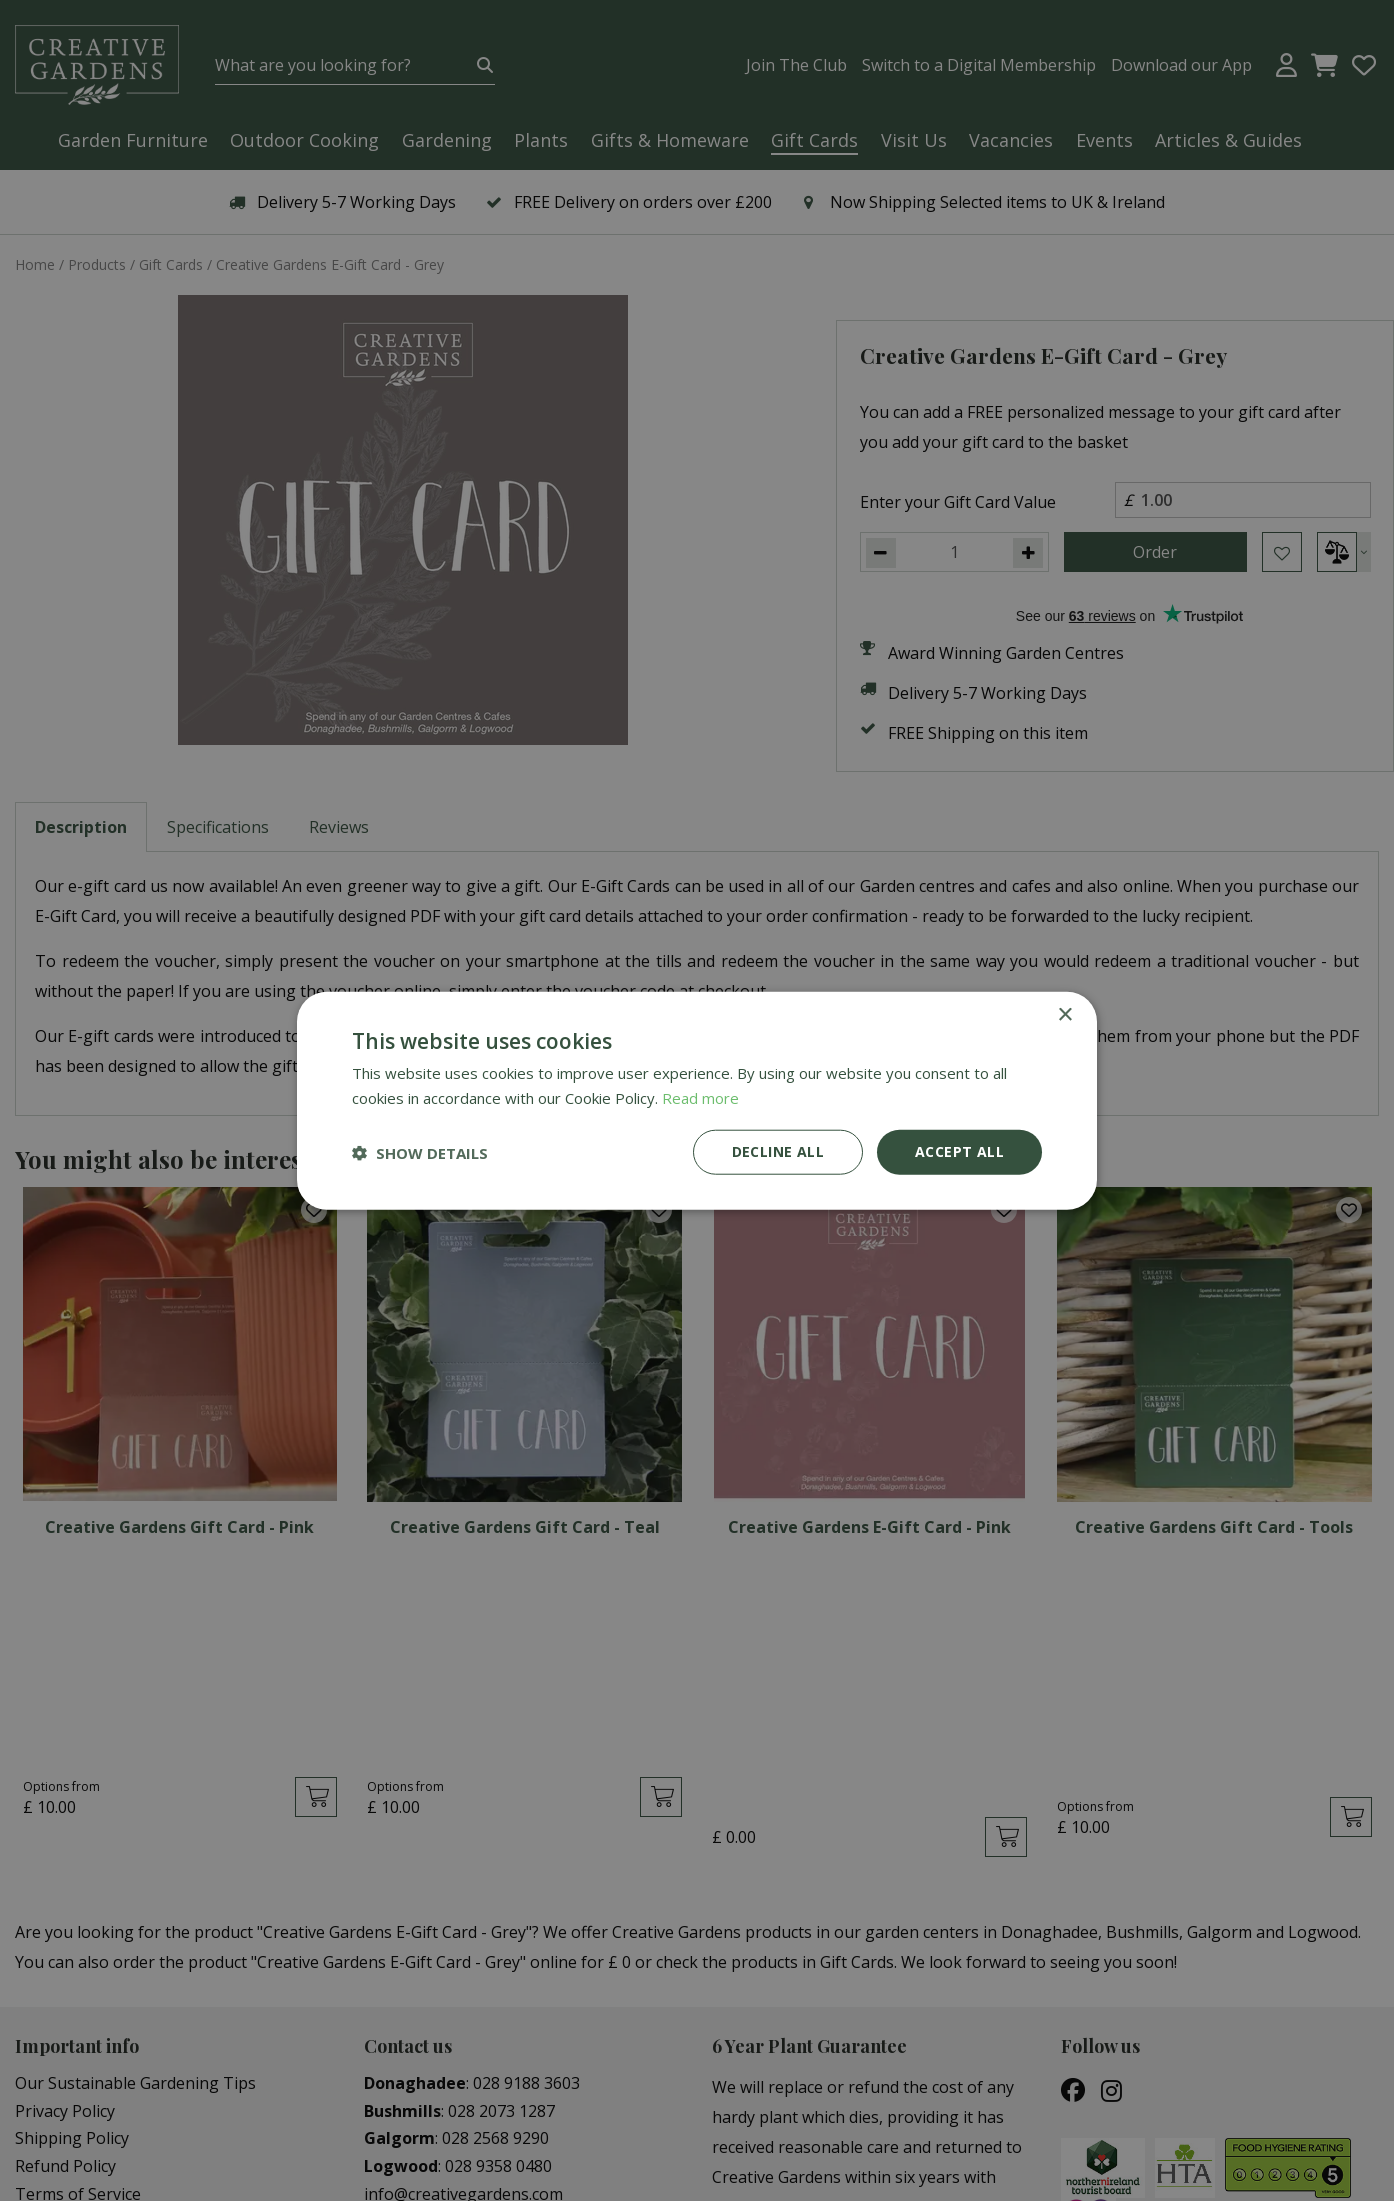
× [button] (1064, 1014)
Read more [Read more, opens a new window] (700, 1097)
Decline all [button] (778, 1151)
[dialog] (697, 1100)
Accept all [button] (959, 1151)
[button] (420, 1152)
